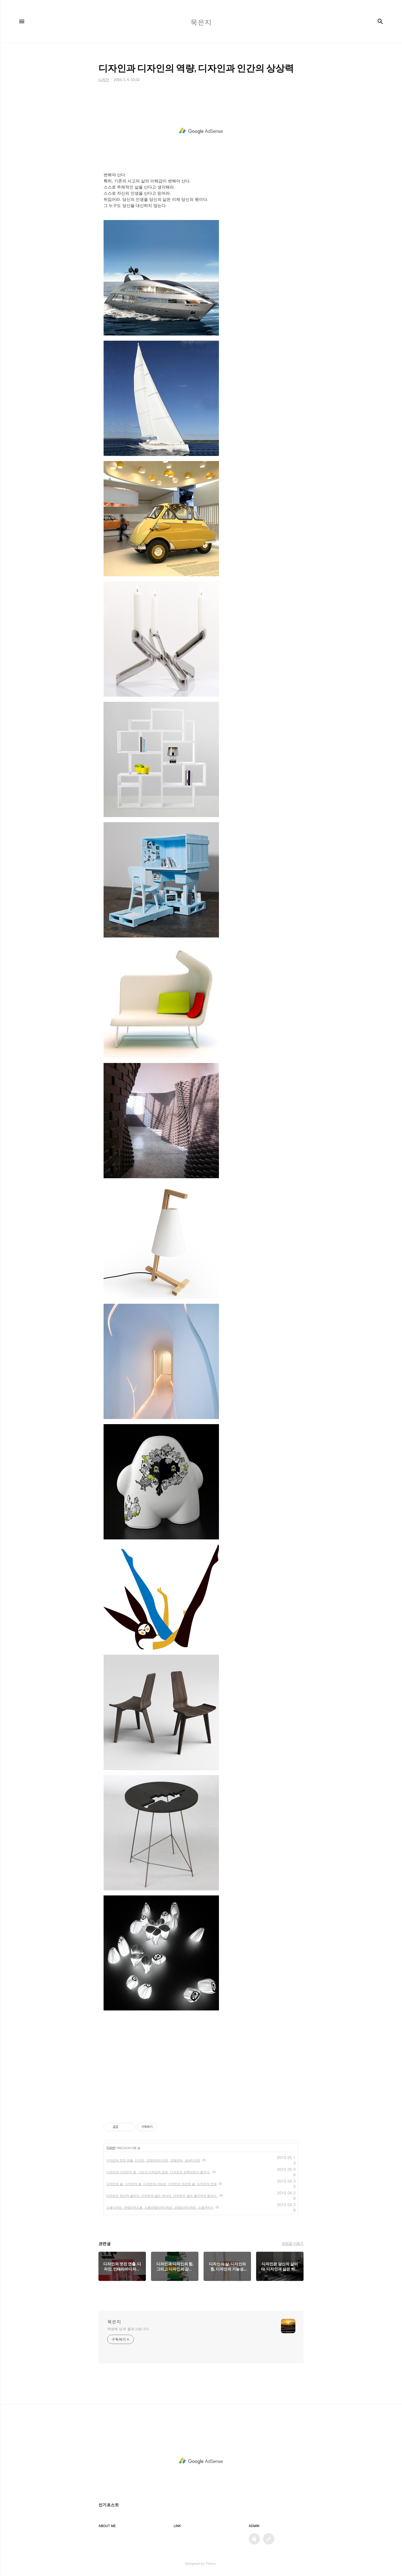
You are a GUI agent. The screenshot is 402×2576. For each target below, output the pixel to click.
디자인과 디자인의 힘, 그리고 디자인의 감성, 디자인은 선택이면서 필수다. (158, 2172)
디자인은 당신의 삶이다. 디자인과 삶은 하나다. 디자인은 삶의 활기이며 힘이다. (162, 2195)
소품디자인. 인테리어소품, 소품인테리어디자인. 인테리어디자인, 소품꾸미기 (160, 2207)
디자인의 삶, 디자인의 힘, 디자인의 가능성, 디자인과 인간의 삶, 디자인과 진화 (161, 2184)
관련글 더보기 (293, 2243)
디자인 (111, 2148)
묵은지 (114, 2322)
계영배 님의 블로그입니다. (128, 2328)
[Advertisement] (201, 131)
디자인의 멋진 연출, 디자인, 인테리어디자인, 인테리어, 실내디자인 (153, 2160)
